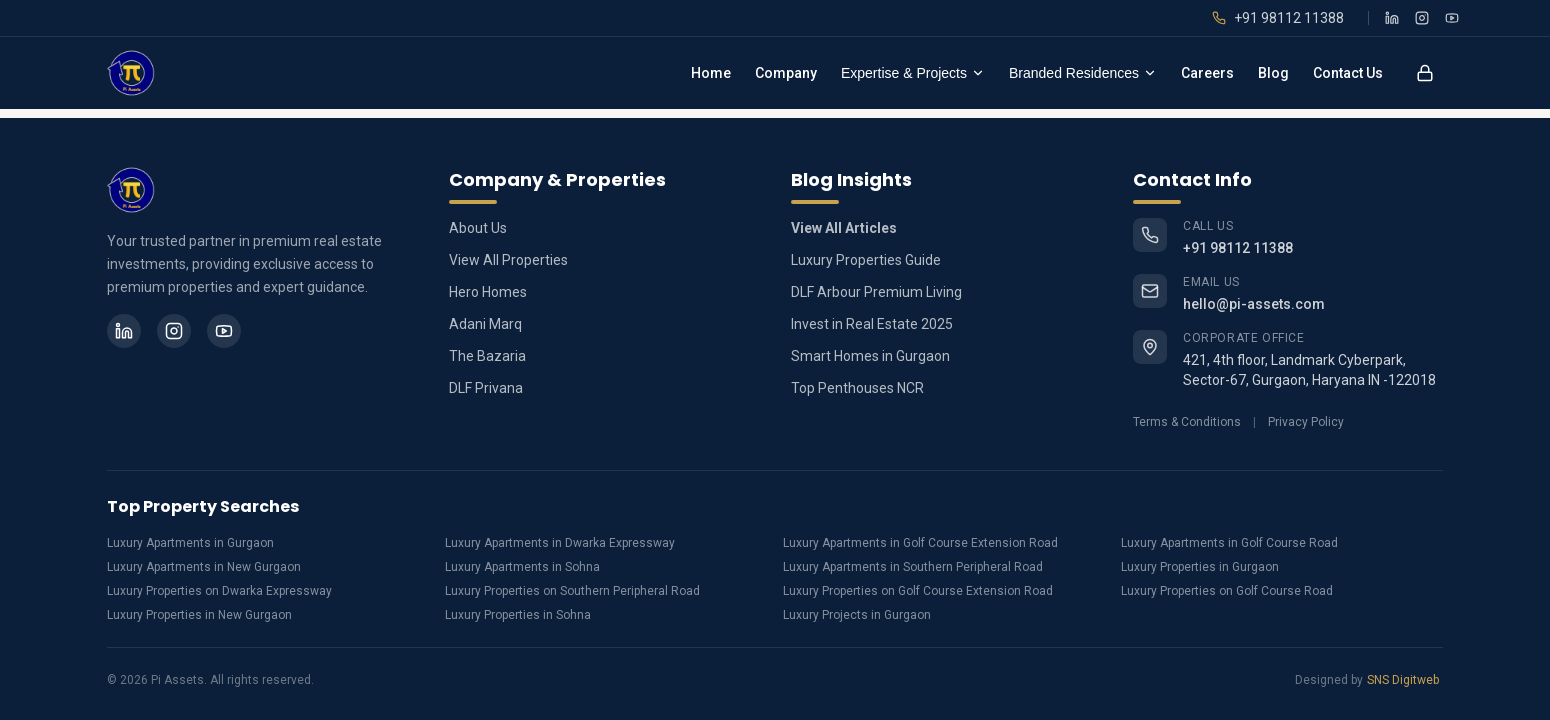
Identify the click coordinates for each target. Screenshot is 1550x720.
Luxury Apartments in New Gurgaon (204, 567)
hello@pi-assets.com (1254, 304)
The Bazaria (487, 356)
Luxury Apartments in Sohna (522, 567)
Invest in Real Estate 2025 (872, 324)
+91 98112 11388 (1238, 248)
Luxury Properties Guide (866, 260)
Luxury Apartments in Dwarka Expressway (560, 543)
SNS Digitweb (1403, 680)
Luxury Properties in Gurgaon (1200, 567)
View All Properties (508, 260)
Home (711, 73)
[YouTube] (1452, 18)
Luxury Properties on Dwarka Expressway (219, 591)
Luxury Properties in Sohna (518, 615)
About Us (478, 228)
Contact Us (1348, 73)
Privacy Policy (1306, 422)
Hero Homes (488, 292)
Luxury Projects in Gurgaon (857, 615)
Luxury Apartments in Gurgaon (190, 543)
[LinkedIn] (1392, 18)
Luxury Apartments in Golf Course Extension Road (920, 543)
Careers (1207, 73)
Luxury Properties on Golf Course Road (1227, 591)
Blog (1273, 73)
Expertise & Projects (913, 73)
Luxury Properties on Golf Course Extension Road (918, 591)
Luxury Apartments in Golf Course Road (1229, 543)
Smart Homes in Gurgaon (870, 356)
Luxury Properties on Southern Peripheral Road (572, 591)
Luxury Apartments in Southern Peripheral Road (913, 567)
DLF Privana (486, 388)
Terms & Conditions (1187, 422)
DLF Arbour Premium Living (876, 292)
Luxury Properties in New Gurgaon (199, 615)
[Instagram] (1422, 18)
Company (786, 73)
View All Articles (844, 228)
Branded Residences (1083, 73)
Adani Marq (485, 324)
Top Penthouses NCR (857, 388)
